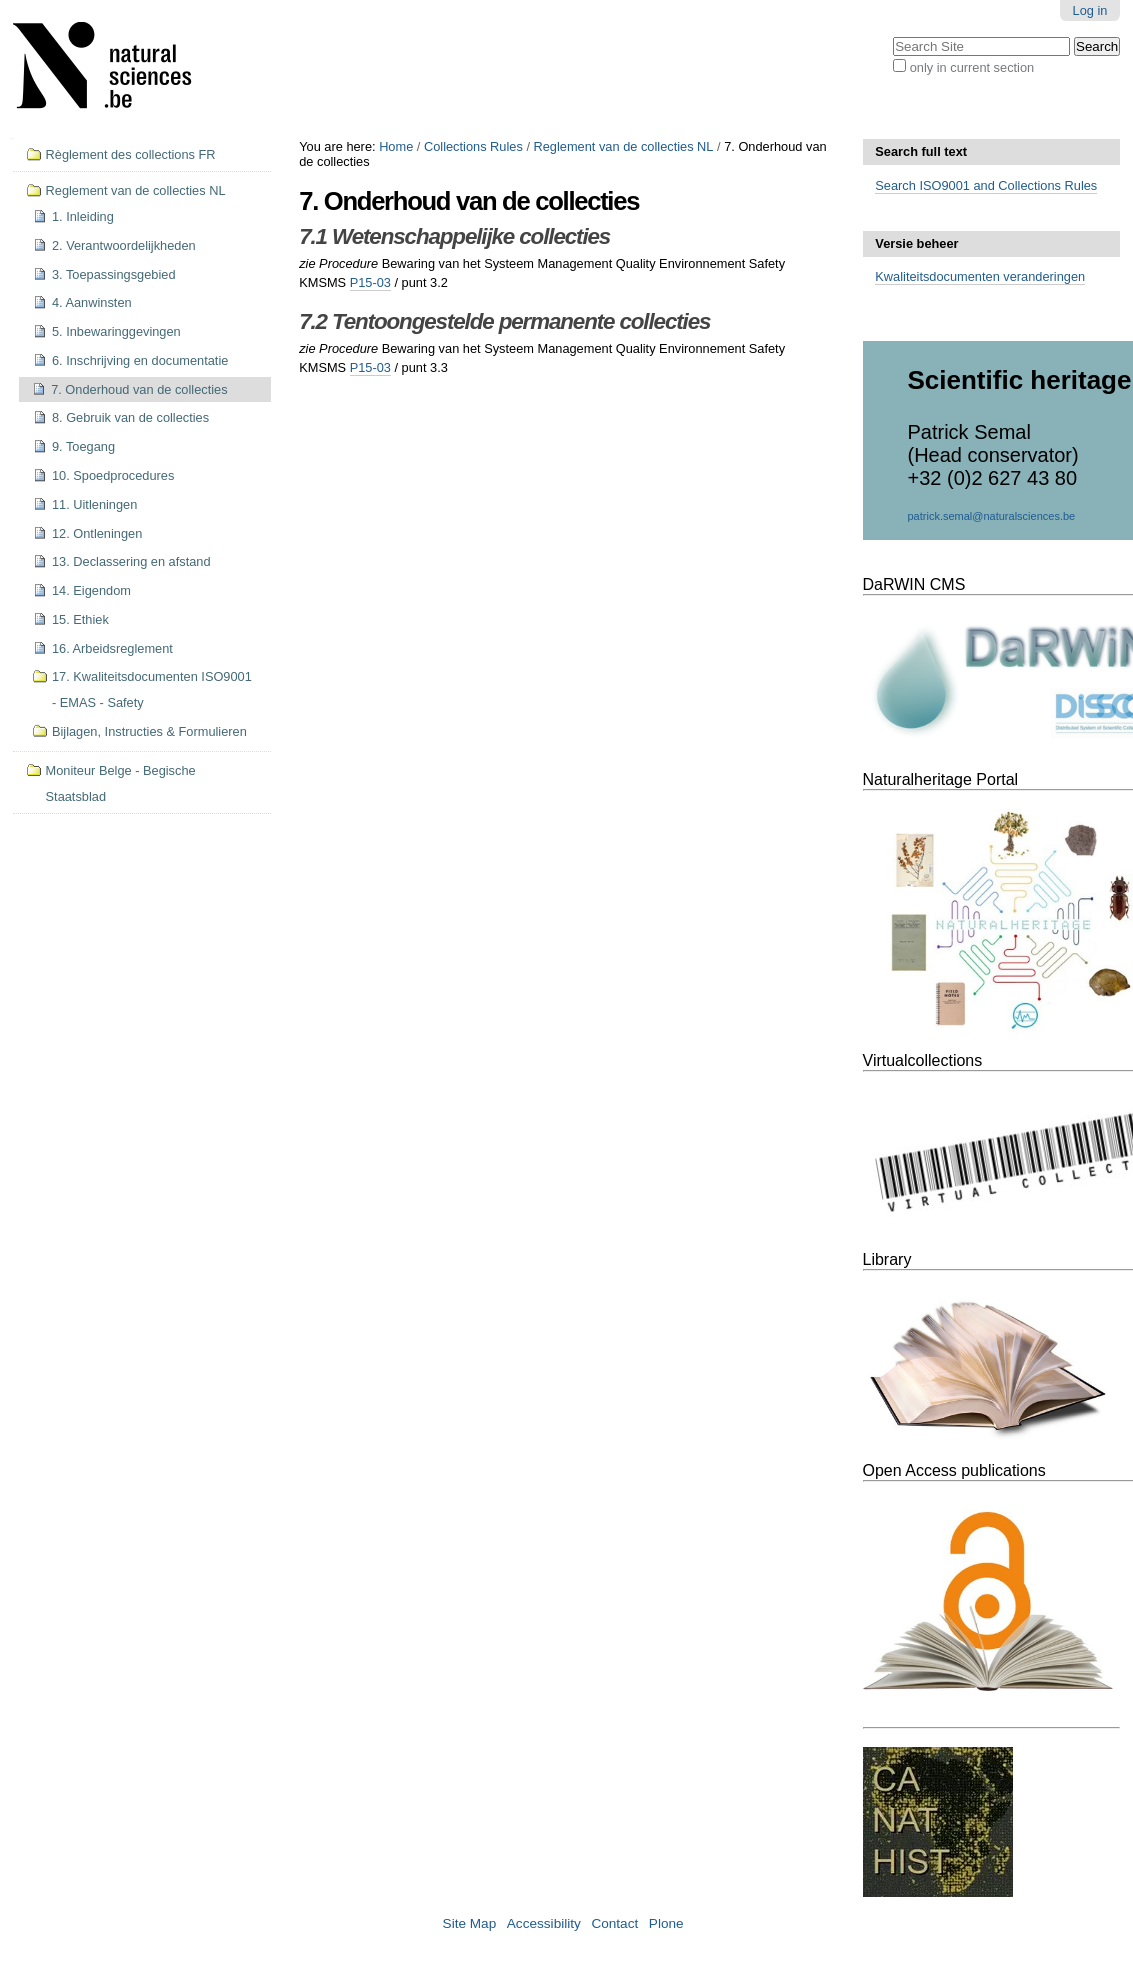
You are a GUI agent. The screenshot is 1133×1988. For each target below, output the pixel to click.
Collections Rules (473, 146)
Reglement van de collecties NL (624, 146)
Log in (1090, 10)
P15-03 (370, 282)
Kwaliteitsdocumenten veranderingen (980, 276)
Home (396, 146)
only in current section (972, 67)
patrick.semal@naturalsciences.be (992, 516)
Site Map (470, 1923)
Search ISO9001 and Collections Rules (986, 185)
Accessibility (544, 1923)
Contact (614, 1923)
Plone (666, 1923)
